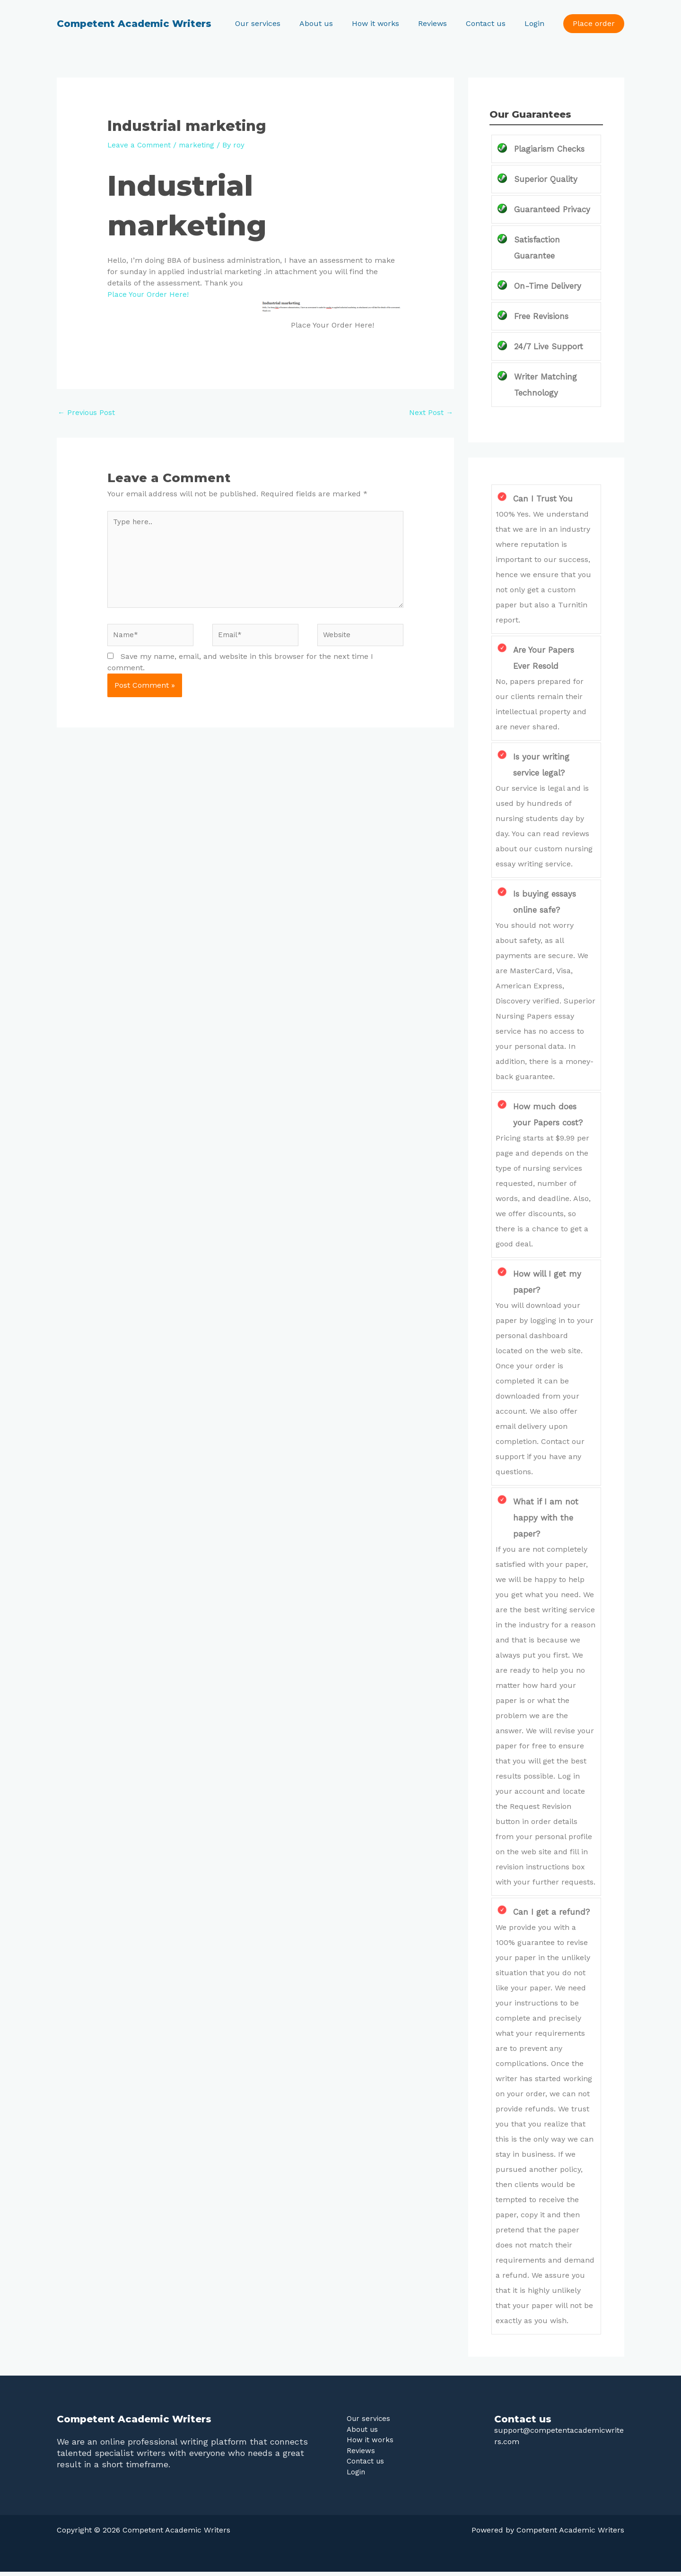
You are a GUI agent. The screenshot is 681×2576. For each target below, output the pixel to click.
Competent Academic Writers (134, 23)
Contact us (491, 23)
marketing (200, 144)
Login (536, 23)
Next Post (430, 412)
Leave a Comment (140, 144)
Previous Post (87, 412)
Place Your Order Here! (149, 294)
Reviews (442, 23)
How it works (388, 23)
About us (333, 23)
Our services (278, 23)
